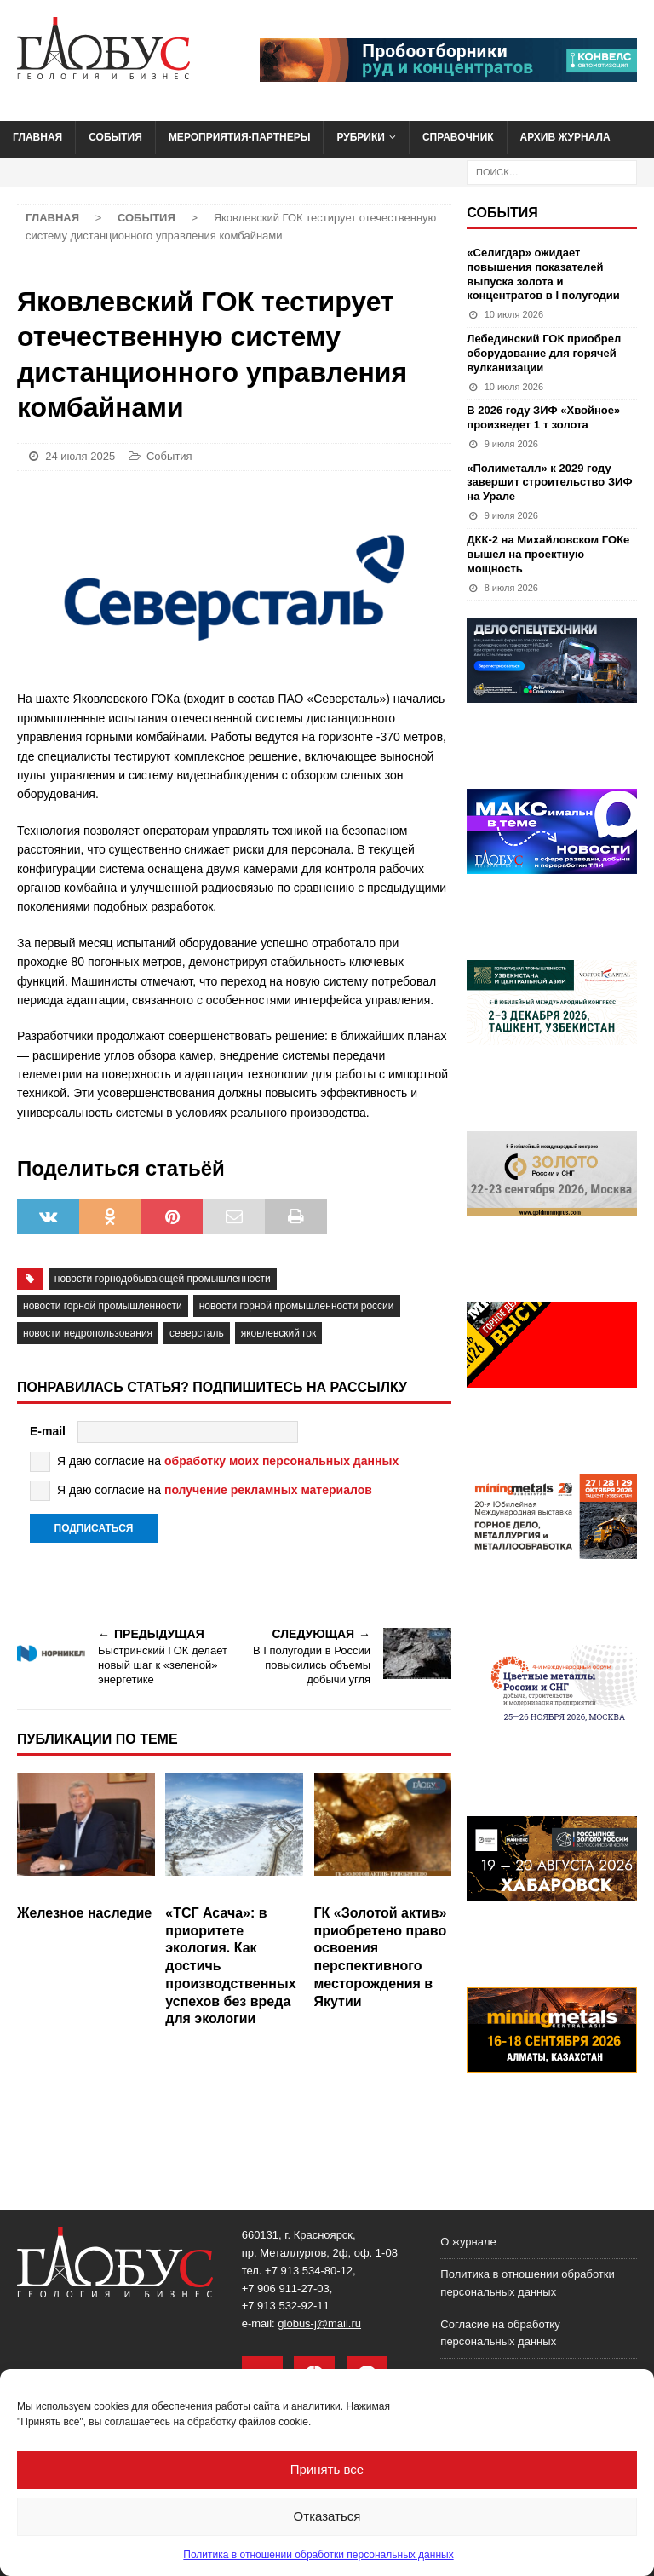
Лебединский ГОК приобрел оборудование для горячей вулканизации (544, 353)
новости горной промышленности (102, 1306)
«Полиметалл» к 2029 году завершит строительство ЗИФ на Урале (549, 482)
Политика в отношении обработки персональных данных (318, 2555)
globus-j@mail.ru (319, 2323)
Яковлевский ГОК (279, 1333)
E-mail (48, 1431)
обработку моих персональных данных (281, 1461)
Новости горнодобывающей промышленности (162, 1279)
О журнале (468, 2241)
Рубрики (360, 137)
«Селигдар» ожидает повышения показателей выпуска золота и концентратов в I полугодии (543, 274)
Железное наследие (84, 1913)
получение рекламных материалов (268, 1490)
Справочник (458, 137)
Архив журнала (565, 137)
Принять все (327, 2469)
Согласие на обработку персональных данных (499, 2333)
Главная (37, 137)
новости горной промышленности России (296, 1306)
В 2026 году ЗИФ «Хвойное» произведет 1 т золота (543, 417)
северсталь (196, 1333)
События (115, 137)
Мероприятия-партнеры (240, 137)
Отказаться (327, 2516)
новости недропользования (87, 1333)
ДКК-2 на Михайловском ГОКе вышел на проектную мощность (548, 554)
